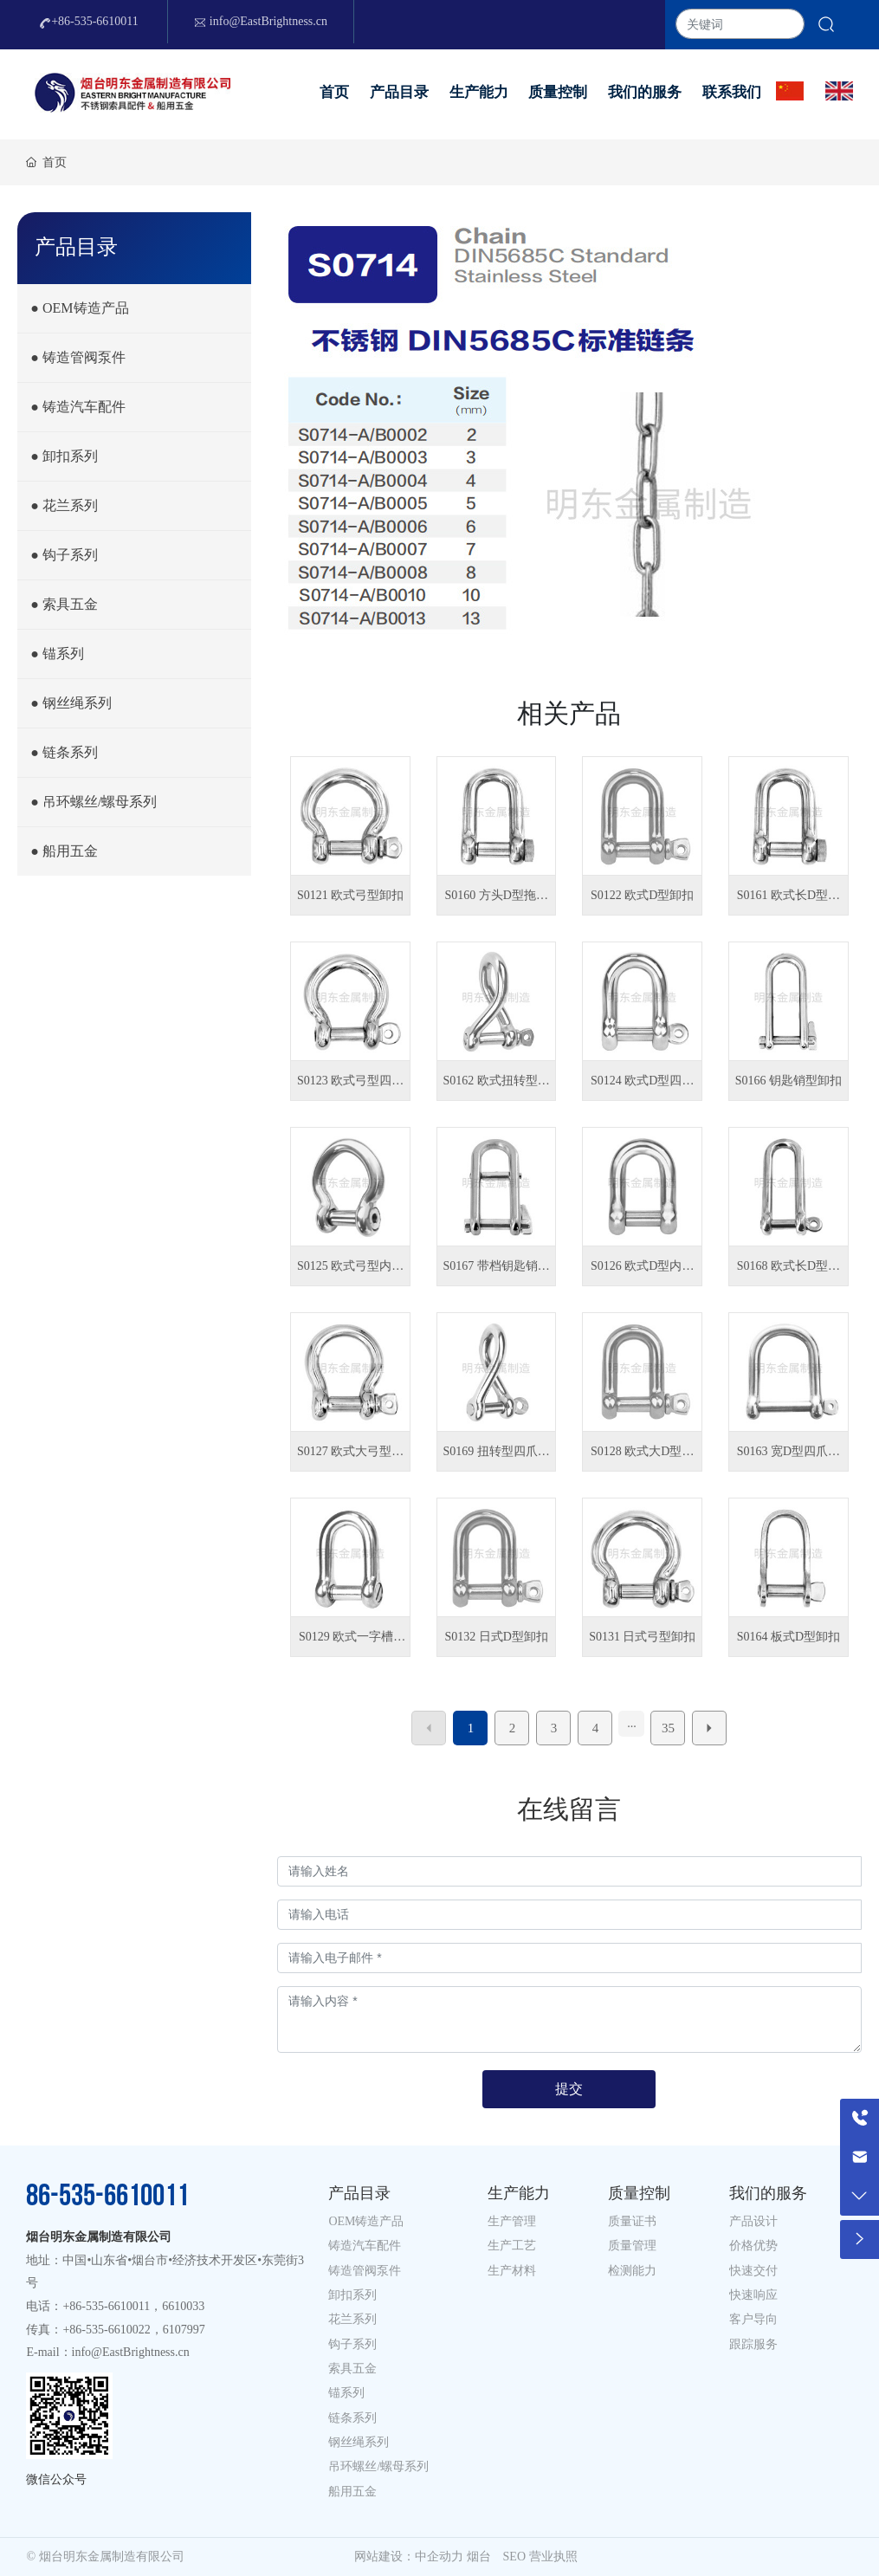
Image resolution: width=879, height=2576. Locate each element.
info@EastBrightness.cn (260, 22)
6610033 (183, 2306)
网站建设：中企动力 (408, 2556)
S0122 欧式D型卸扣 (642, 895)
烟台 (479, 2556)
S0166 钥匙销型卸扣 (788, 1080)
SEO (514, 2556)
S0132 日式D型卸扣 (495, 1636)
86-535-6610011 (107, 2196)
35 (668, 1728)
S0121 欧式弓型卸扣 (350, 895)
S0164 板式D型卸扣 (788, 1636)
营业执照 (553, 2556)
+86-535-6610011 (89, 22)
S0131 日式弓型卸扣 (642, 1636)
